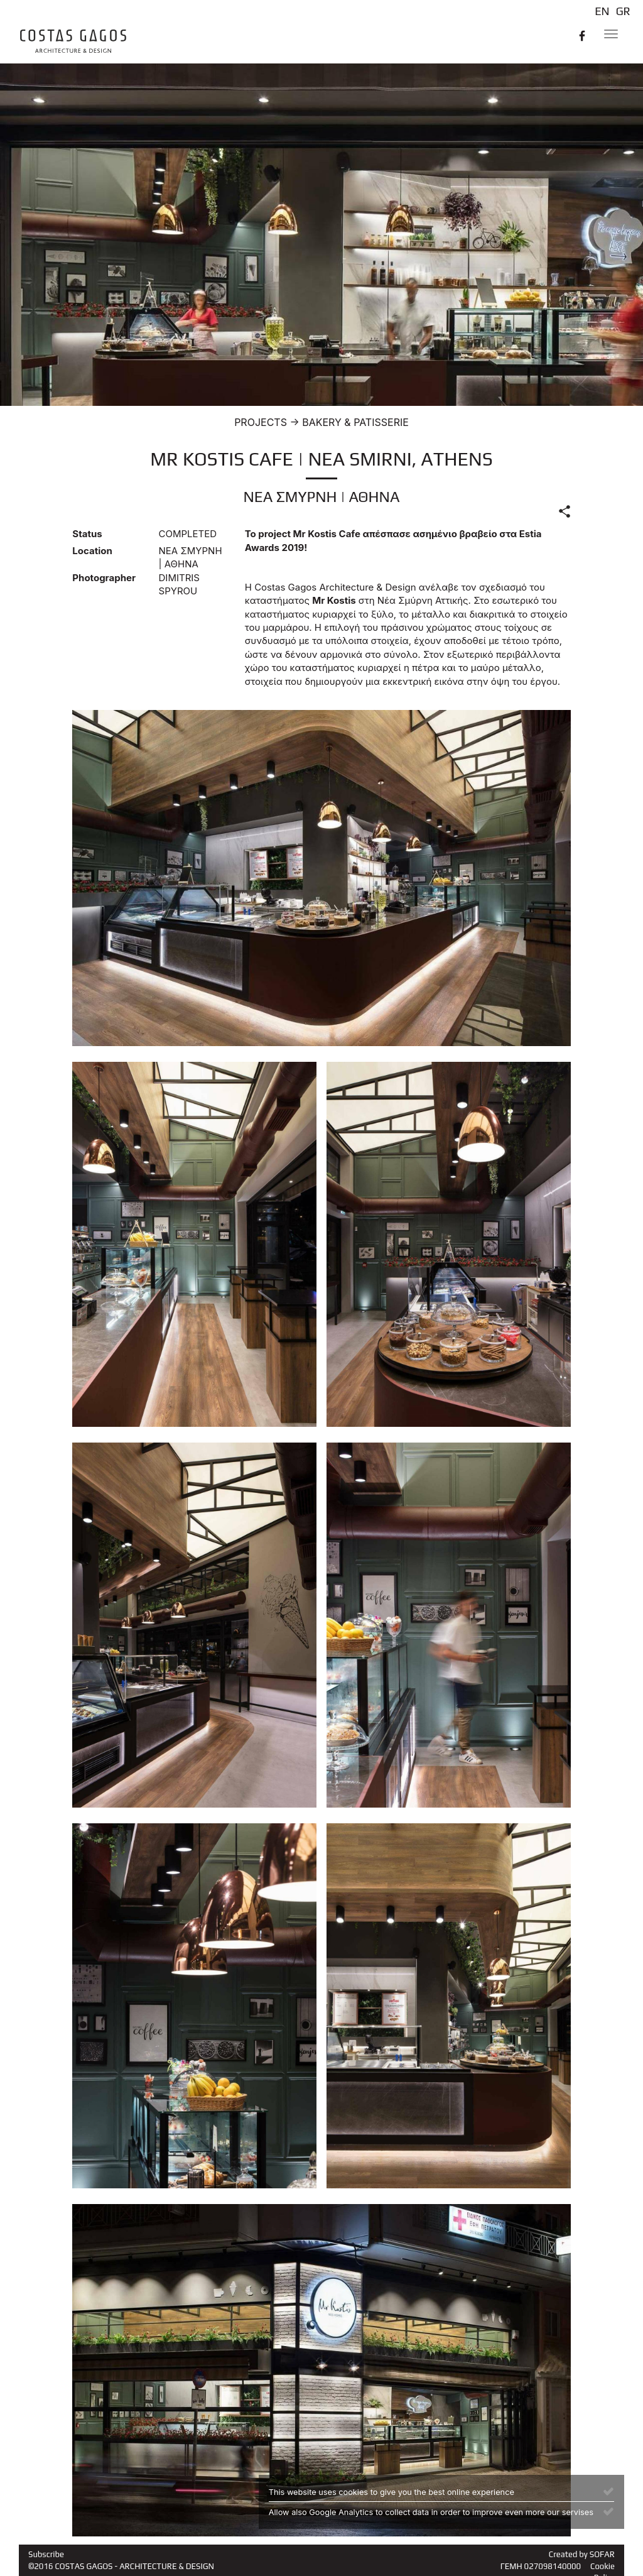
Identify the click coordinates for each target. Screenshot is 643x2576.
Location (92, 551)
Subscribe (46, 2554)
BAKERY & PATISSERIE (355, 422)
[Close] (608, 2490)
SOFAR (602, 2554)
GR (623, 11)
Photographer (104, 578)
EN (602, 11)
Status (87, 534)
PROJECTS (260, 422)
